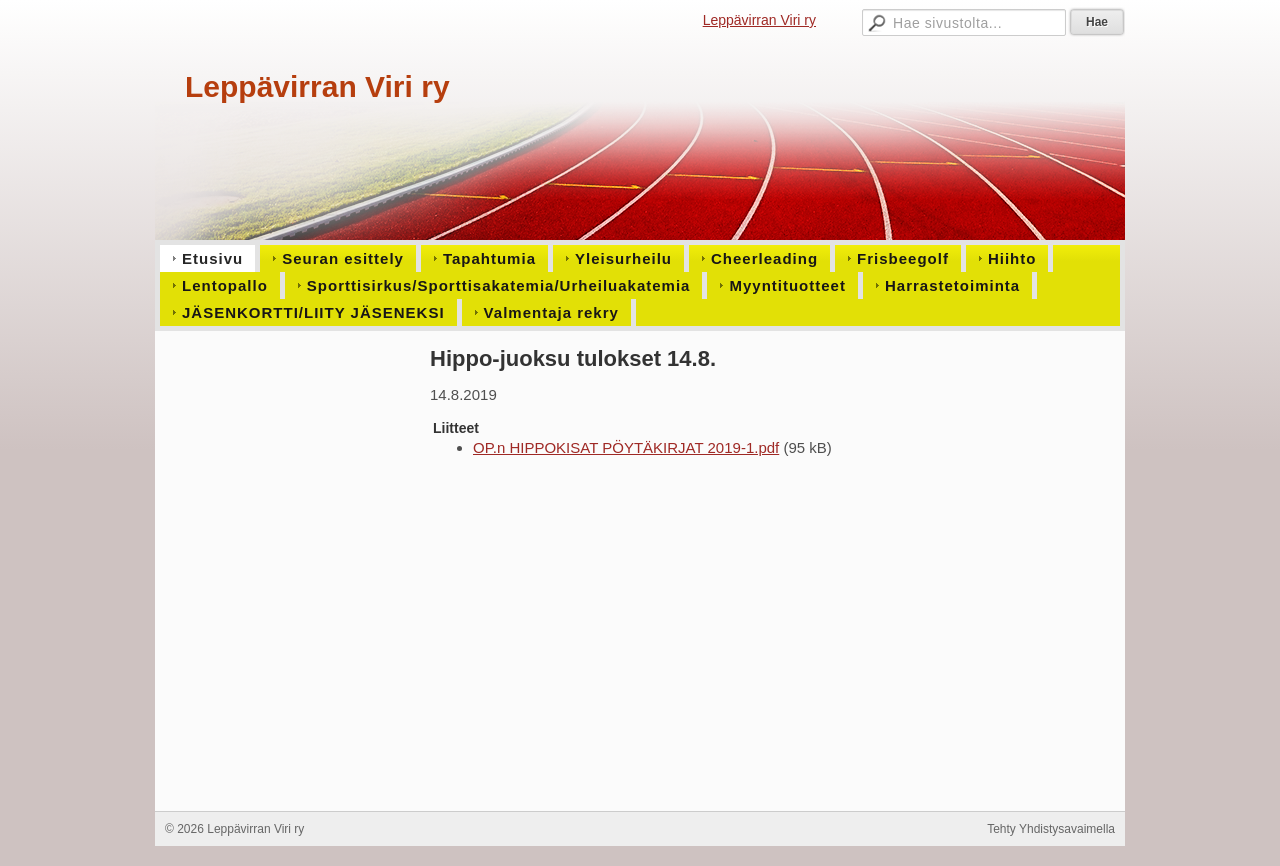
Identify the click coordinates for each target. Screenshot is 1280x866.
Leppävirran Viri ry (759, 20)
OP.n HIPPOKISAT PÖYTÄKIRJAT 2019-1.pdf (626, 447)
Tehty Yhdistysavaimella (1051, 829)
